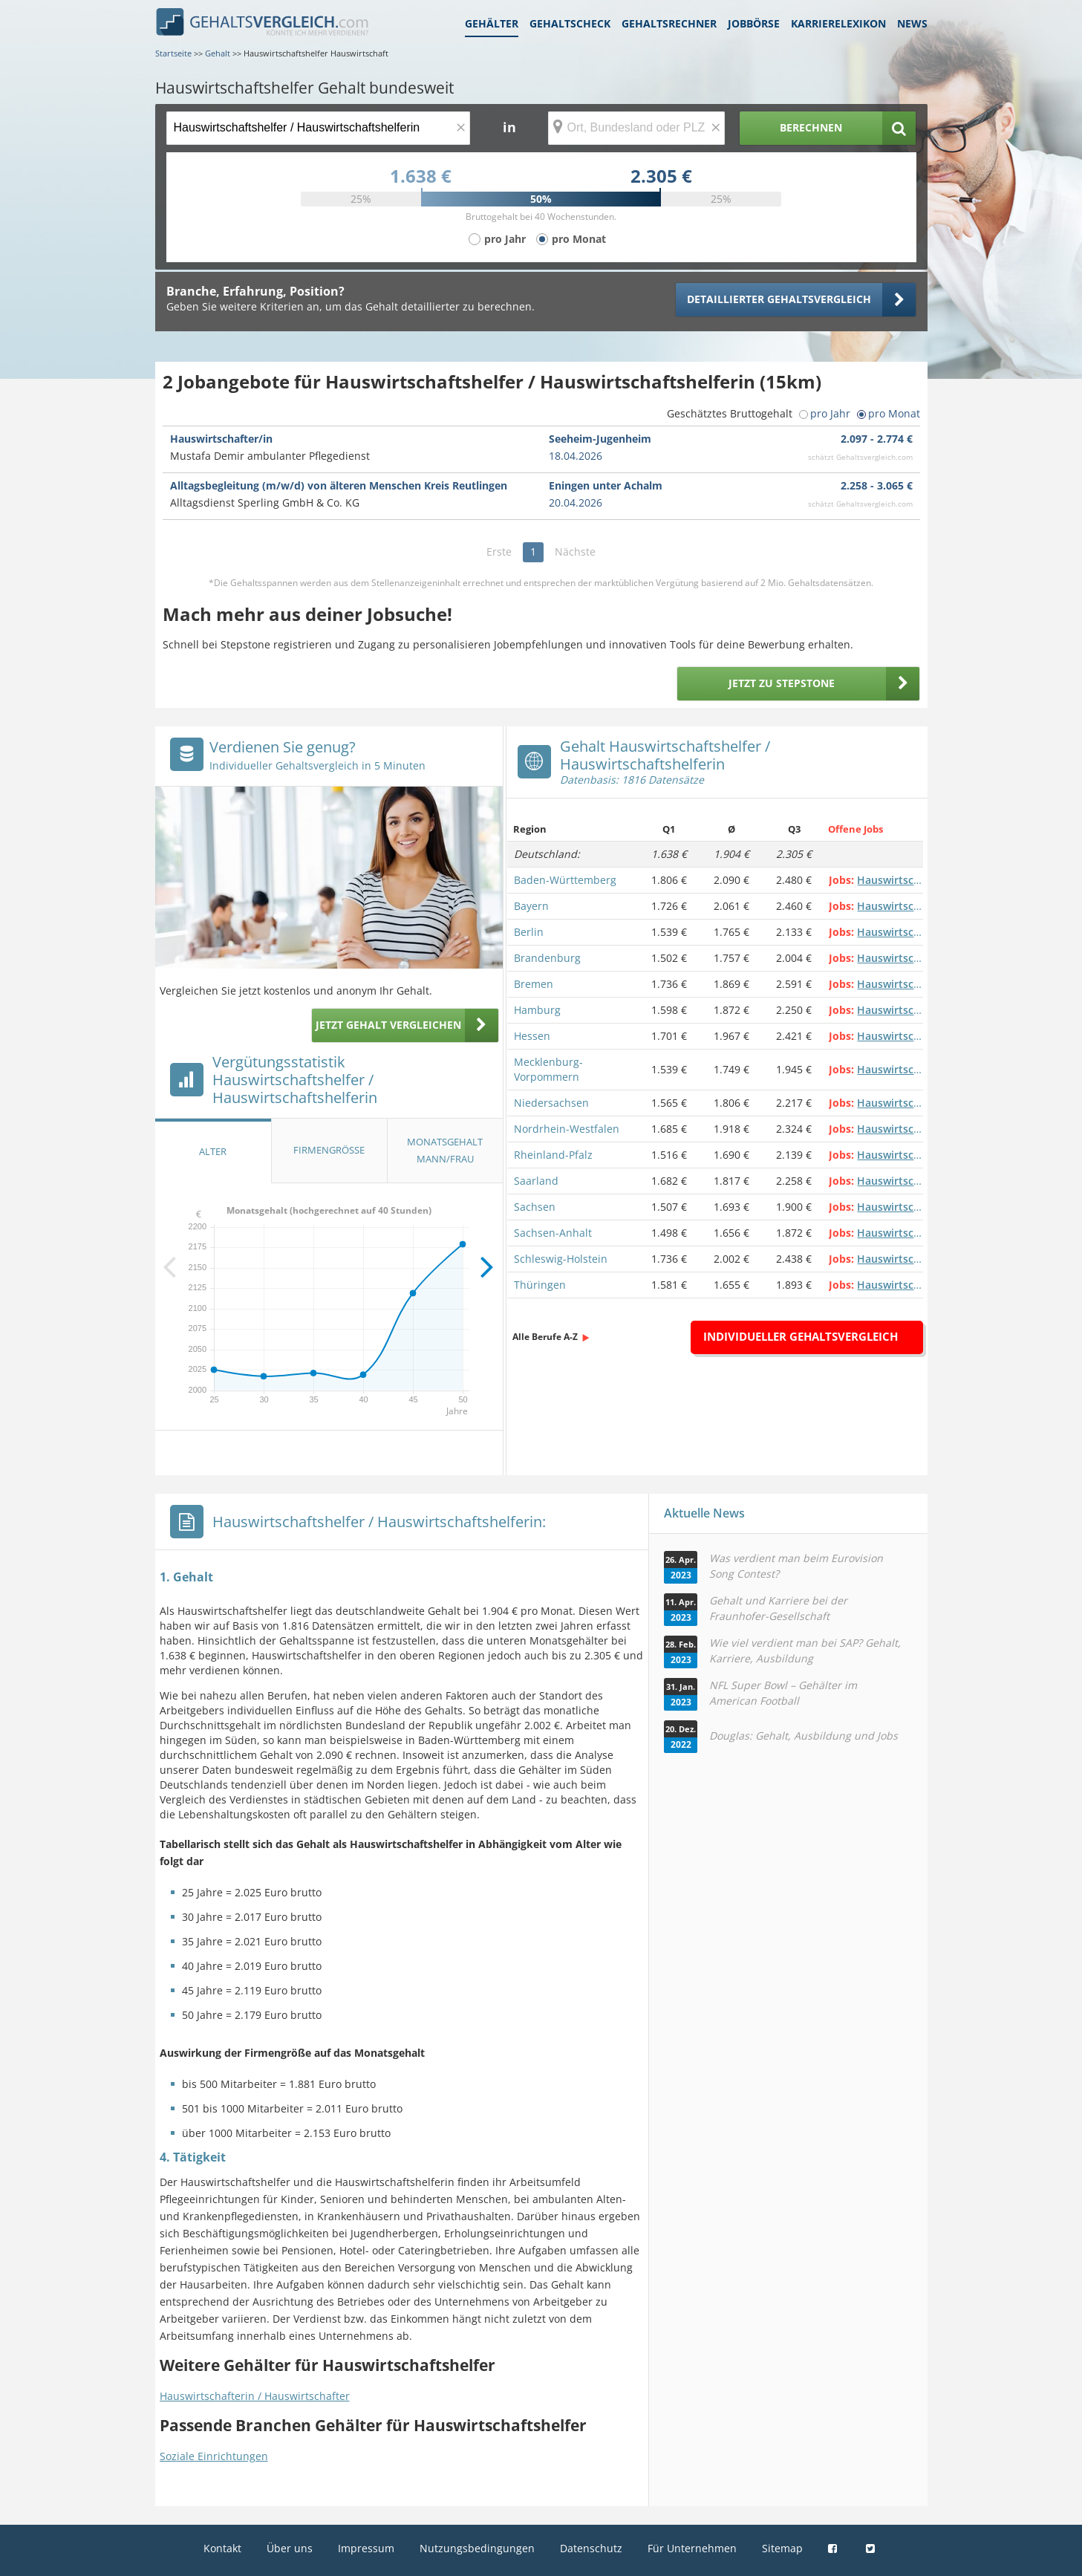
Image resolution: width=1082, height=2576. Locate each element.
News (912, 23)
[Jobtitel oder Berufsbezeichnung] (318, 128)
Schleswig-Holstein (560, 1259)
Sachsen (534, 1207)
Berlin (529, 932)
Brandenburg (547, 958)
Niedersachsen (551, 1103)
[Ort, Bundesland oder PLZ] (636, 128)
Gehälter (491, 23)
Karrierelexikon (838, 23)
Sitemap (782, 2548)
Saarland (536, 1181)
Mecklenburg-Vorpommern (548, 1069)
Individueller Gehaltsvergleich (800, 1336)
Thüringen (540, 1285)
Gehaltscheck (569, 23)
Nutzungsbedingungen (477, 2548)
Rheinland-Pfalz (553, 1155)
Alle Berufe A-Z (545, 1336)
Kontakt (222, 2548)
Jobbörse (754, 23)
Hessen (532, 1036)
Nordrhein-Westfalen (566, 1129)
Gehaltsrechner (669, 23)
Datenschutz (591, 2548)
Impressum (366, 2548)
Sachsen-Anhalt (553, 1233)
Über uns (290, 2548)
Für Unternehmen (692, 2548)
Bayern (531, 906)
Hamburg (537, 1010)
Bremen (533, 984)
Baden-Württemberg (565, 880)
